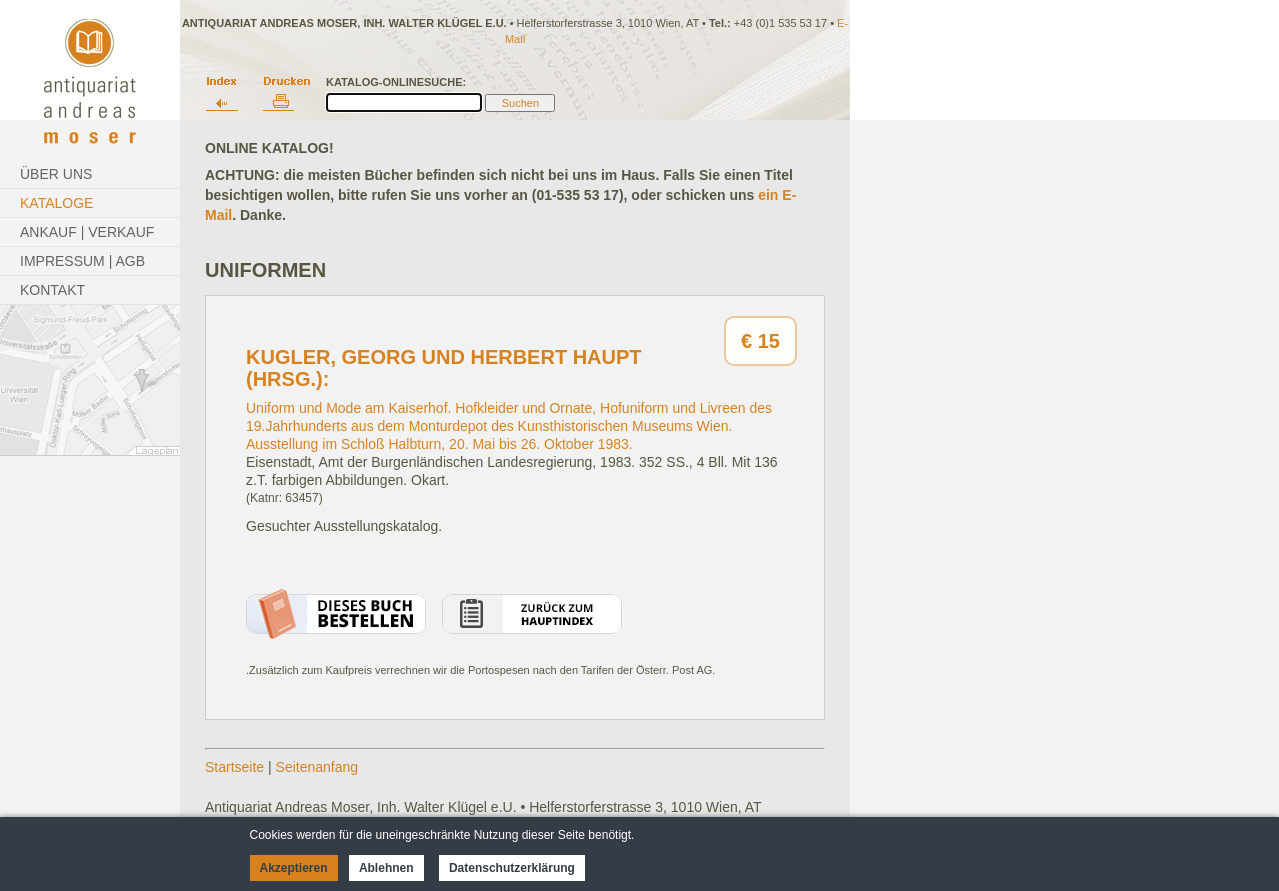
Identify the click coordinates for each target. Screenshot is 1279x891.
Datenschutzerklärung (512, 868)
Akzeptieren (294, 868)
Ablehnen (386, 868)
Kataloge (56, 203)
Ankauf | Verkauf (87, 232)
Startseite (234, 767)
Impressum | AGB (82, 261)
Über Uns (56, 174)
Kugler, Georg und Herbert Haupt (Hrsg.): (444, 368)
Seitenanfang (317, 767)
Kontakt (52, 290)
